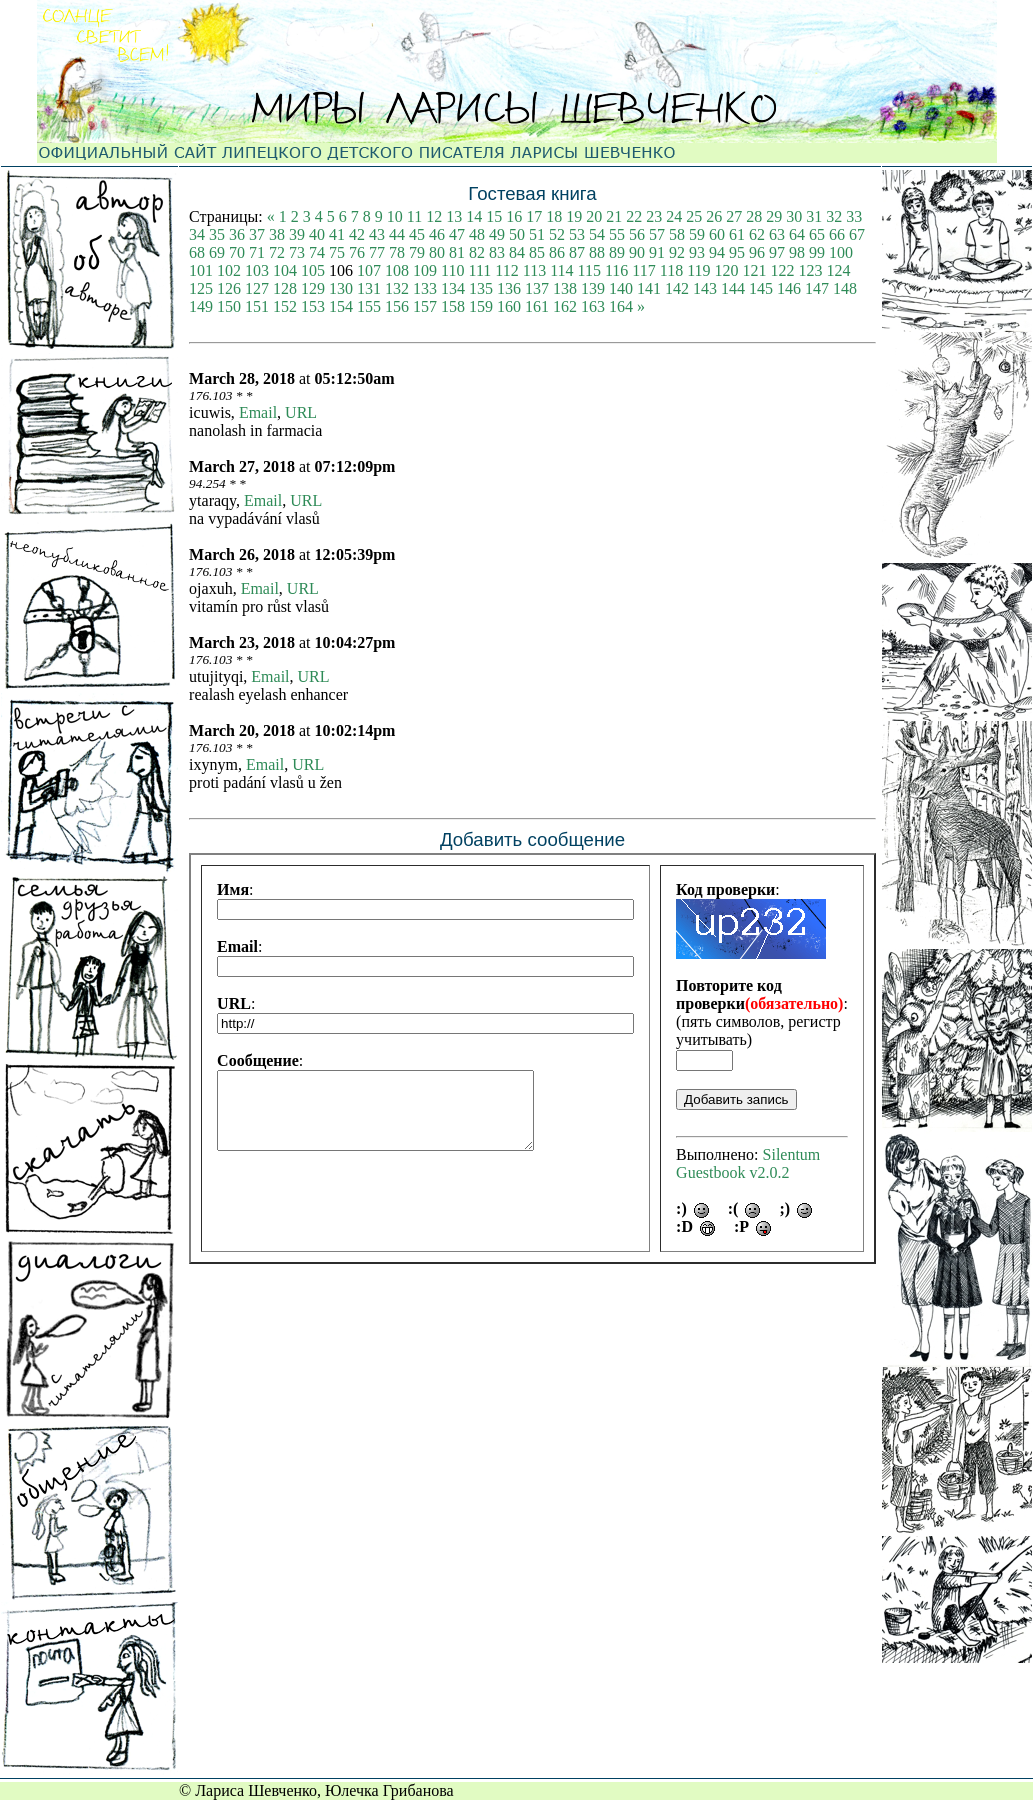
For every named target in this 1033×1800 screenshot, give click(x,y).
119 (698, 270)
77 (377, 252)
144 (733, 288)
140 (621, 288)
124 (839, 270)
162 (565, 306)
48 (477, 234)
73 (297, 252)
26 (714, 216)
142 (677, 288)
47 (457, 234)
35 (217, 234)
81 (457, 252)
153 (313, 306)
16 (514, 216)
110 (452, 270)
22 (634, 216)
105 (313, 270)
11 (414, 216)
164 (621, 306)
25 (694, 216)
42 (357, 234)
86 (557, 252)
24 (674, 216)
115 (589, 270)
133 (425, 288)
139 (593, 288)
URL (301, 412)
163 (593, 306)
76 (357, 252)
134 (453, 288)
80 (437, 252)
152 (285, 306)
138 (565, 288)
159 (481, 306)
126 (229, 288)
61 (737, 234)
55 (617, 234)
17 (534, 216)
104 (285, 270)
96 (757, 252)
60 (717, 234)
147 (817, 288)
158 (453, 306)
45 (417, 234)
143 (705, 288)
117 (643, 270)
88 (597, 252)
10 (395, 216)
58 (677, 234)
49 (497, 234)
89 (617, 252)
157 (425, 306)
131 (369, 288)
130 (341, 288)
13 (454, 216)
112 (506, 270)
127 (257, 288)
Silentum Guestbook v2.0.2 (748, 1163)
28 (754, 216)
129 (313, 288)
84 (517, 252)
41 (337, 234)
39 (297, 234)
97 (777, 252)
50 (517, 234)
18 (554, 216)
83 (497, 252)
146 (789, 288)
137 (537, 288)
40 (317, 234)
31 (814, 216)
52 (557, 234)
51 (537, 234)
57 (657, 234)
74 (317, 252)
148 (845, 288)
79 (417, 252)
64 (797, 234)
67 (857, 234)
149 (201, 306)
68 (197, 252)
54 (597, 234)
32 (834, 216)
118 (671, 270)
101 (201, 270)
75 (337, 252)
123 (811, 270)
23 (654, 216)
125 (201, 288)
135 (481, 288)
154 (341, 306)
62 (757, 234)
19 (574, 216)
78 (397, 252)
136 (509, 288)
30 (794, 216)
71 (257, 252)
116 (616, 270)
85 (537, 252)
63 (777, 234)
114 (561, 270)
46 (437, 234)
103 (257, 270)
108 (397, 270)
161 (537, 306)
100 (841, 252)
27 (734, 216)
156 (397, 306)
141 (649, 288)
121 (755, 270)
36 (237, 234)
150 (229, 306)
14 (474, 216)
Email (258, 412)
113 (534, 270)
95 (737, 252)
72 (277, 252)
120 (727, 270)
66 (837, 234)
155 (369, 306)
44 (397, 234)
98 (797, 252)
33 (854, 216)
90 (637, 252)
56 (637, 234)
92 (677, 252)
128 (285, 288)
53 (577, 234)
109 (425, 270)
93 (697, 252)
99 (817, 252)
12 (434, 216)
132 (397, 288)
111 (480, 270)
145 (761, 288)
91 (657, 252)
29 (774, 216)
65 (817, 234)
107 (369, 270)
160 (509, 306)
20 (594, 216)
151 (257, 306)
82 (477, 252)
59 (697, 234)
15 (494, 216)
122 (783, 270)
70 (237, 252)
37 (257, 234)
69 (217, 252)
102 (229, 270)
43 (377, 234)
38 (277, 234)
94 (717, 252)
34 (197, 234)
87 (577, 252)
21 (614, 216)
